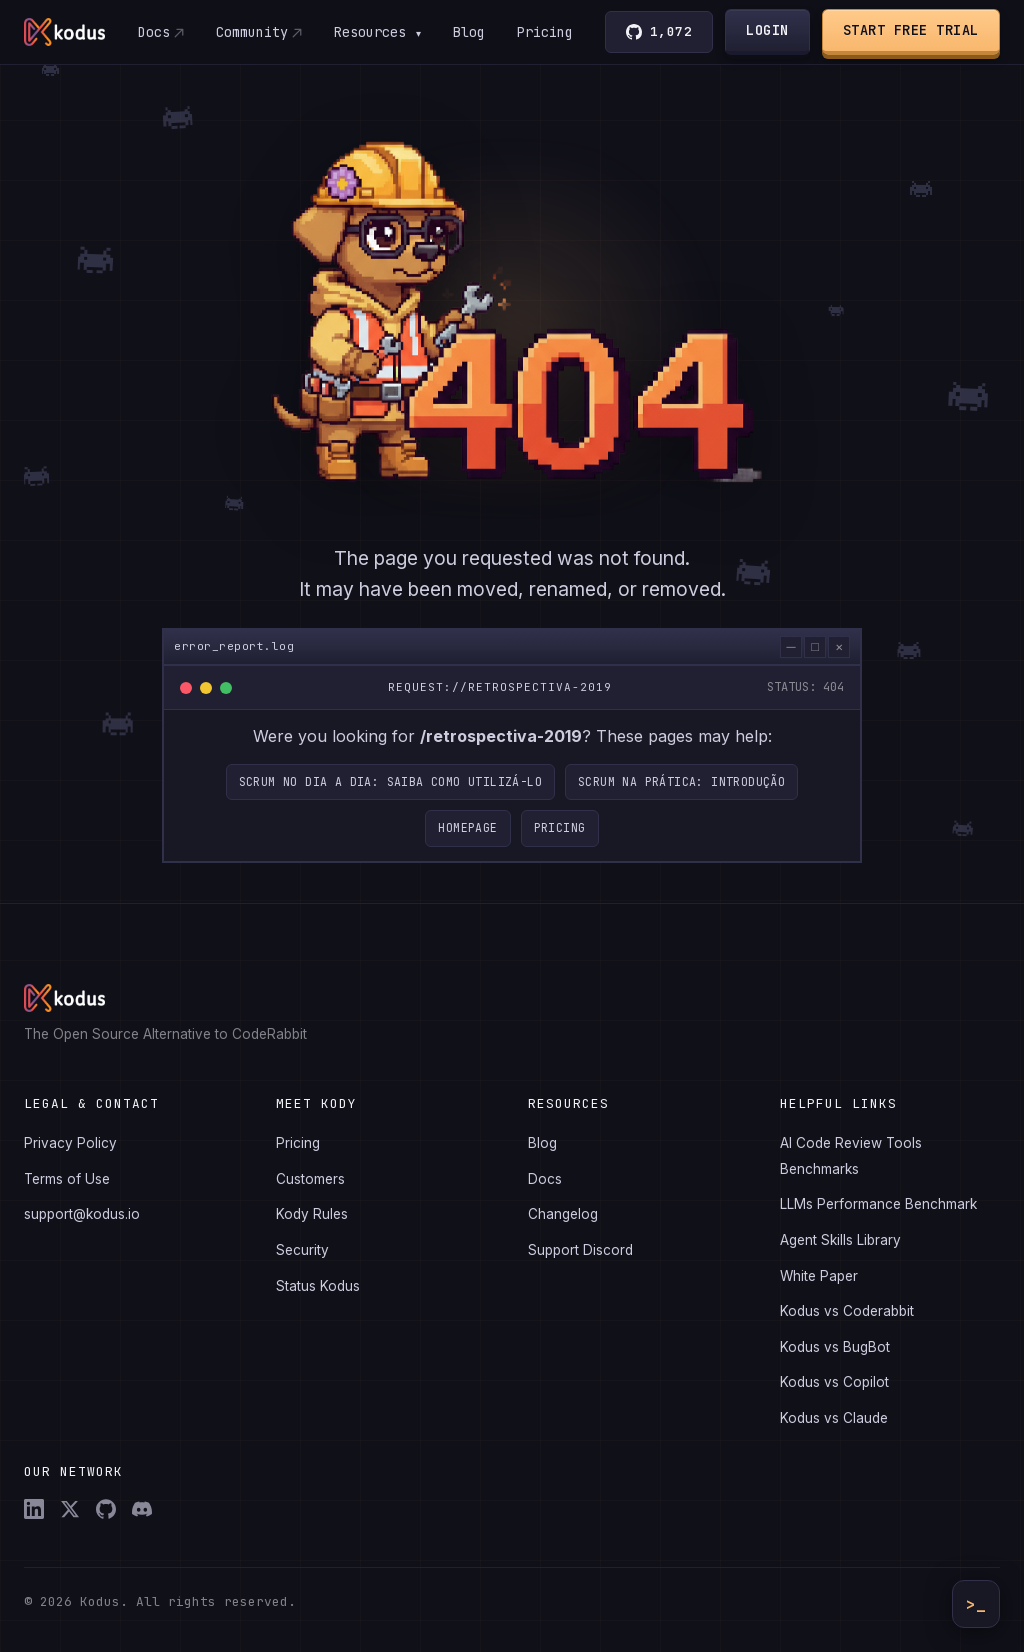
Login (768, 30)
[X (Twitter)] (70, 1509)
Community (251, 32)
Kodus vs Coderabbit (847, 1311)
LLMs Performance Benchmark (878, 1204)
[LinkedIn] (34, 1509)
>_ (976, 1604)
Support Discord (580, 1250)
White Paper (819, 1276)
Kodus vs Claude (834, 1418)
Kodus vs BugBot (835, 1347)
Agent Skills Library (840, 1240)
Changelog (563, 1214)
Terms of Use (67, 1179)
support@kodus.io (82, 1214)
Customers (310, 1179)
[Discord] (142, 1509)
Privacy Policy (70, 1143)
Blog (469, 32)
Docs (153, 32)
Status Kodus (318, 1286)
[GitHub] (106, 1509)
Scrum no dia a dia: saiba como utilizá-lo (390, 792)
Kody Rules (312, 1214)
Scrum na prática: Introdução (681, 792)
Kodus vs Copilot (834, 1382)
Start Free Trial (911, 30)
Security (302, 1250)
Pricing (545, 32)
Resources (377, 32)
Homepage (467, 839)
